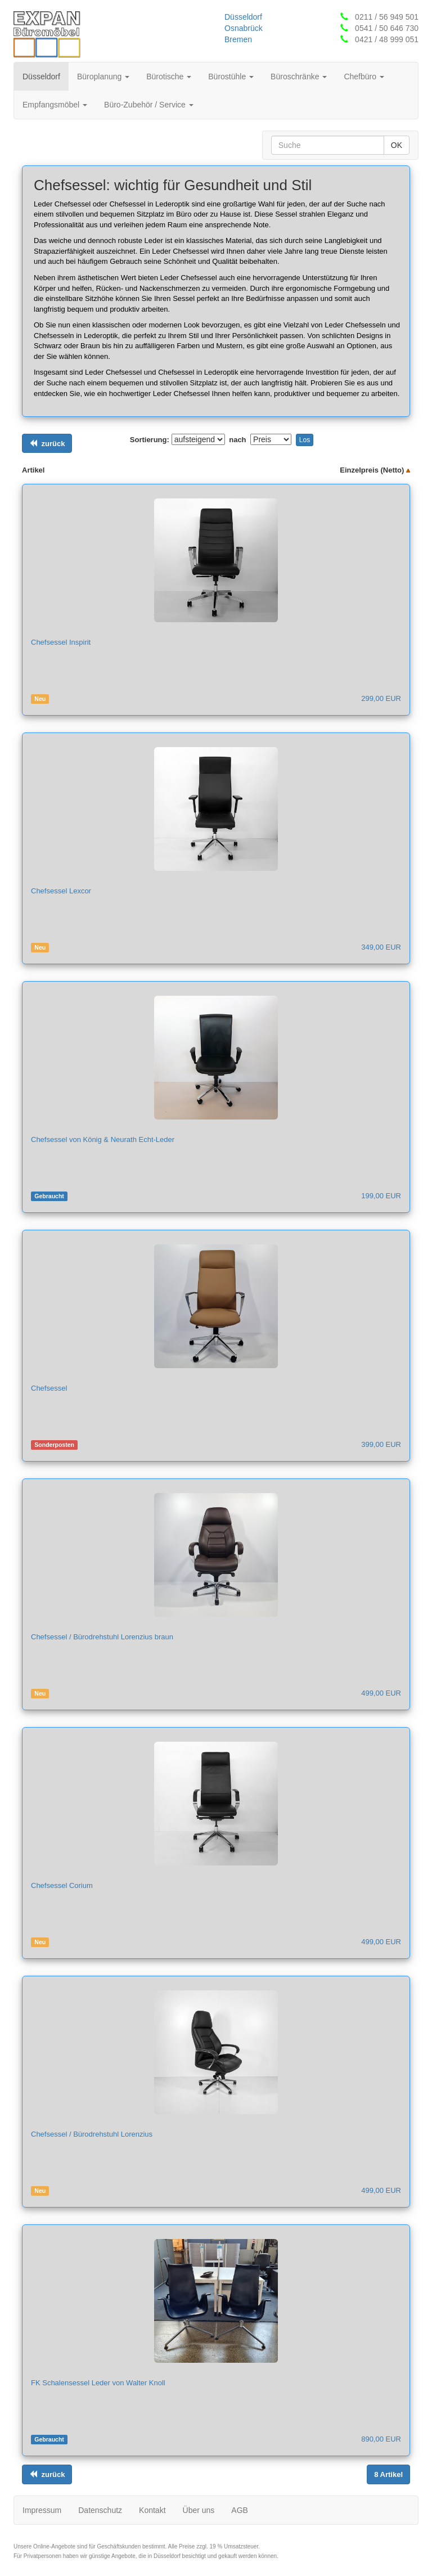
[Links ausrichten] (47, 443)
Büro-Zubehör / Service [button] (149, 104)
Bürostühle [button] (231, 76)
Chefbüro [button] (364, 76)
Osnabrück (243, 28)
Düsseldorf (243, 16)
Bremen (238, 39)
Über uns (199, 2510)
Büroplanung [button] (103, 76)
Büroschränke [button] (299, 76)
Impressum (41, 2510)
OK (396, 145)
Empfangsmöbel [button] (54, 104)
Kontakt (152, 2510)
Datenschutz (100, 2510)
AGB (239, 2510)
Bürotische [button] (168, 76)
